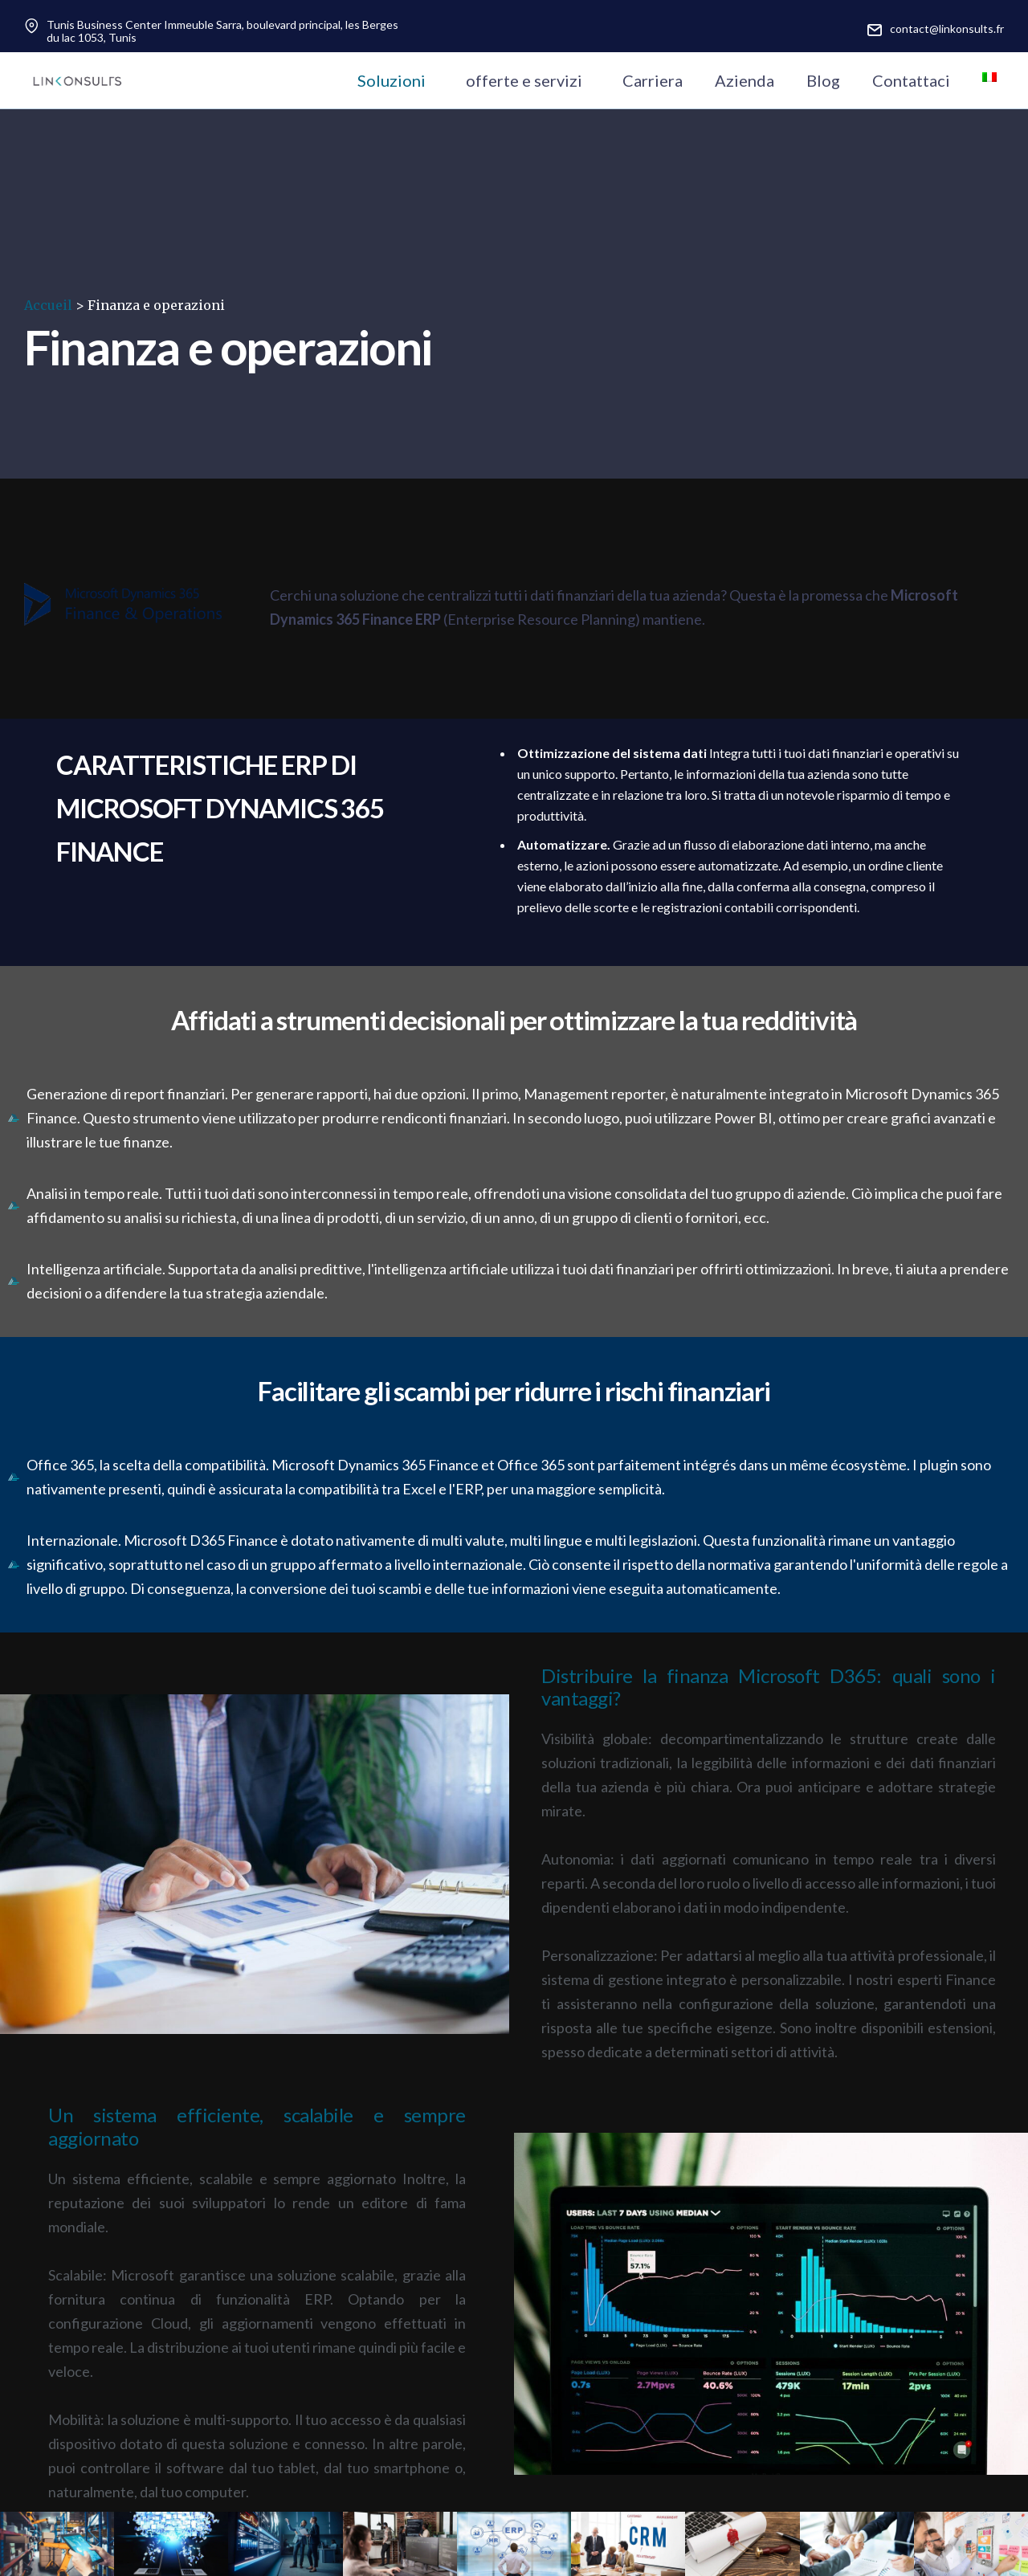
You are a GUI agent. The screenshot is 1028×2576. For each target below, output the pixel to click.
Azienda (744, 80)
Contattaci (911, 80)
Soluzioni (391, 80)
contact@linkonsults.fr (947, 28)
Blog (823, 80)
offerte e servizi (524, 80)
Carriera (652, 80)
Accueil (48, 305)
